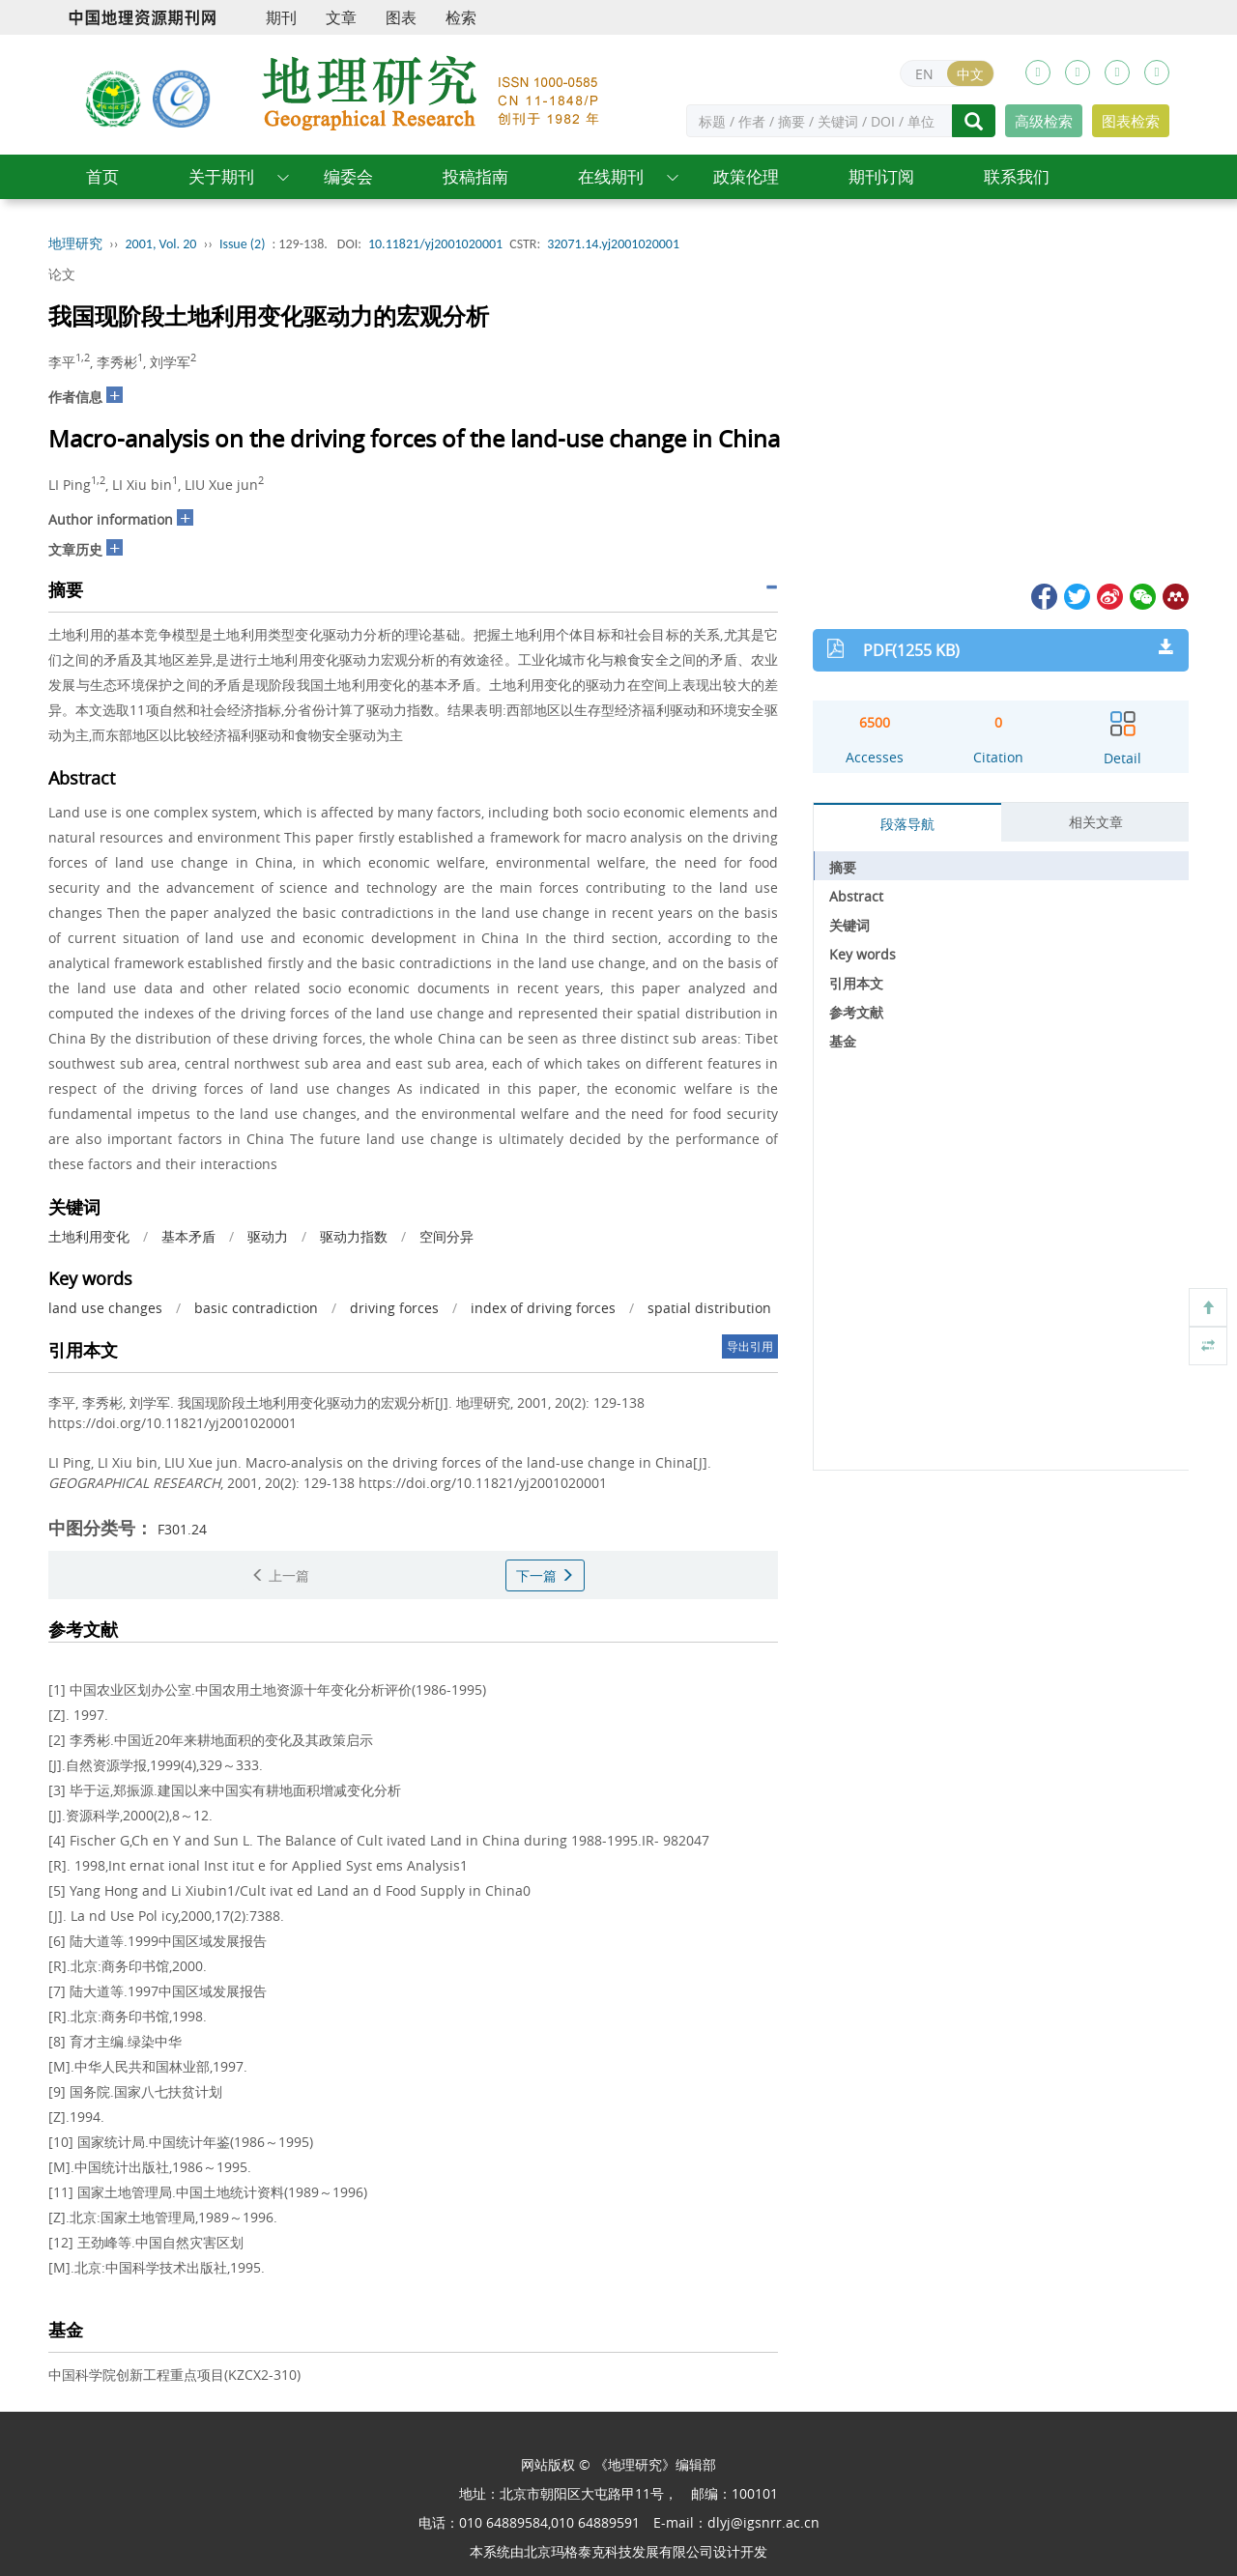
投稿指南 (475, 176)
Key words (862, 954)
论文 (61, 274)
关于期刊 (221, 176)
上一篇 (280, 1575)
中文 (970, 74)
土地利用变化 (88, 1236)
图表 (401, 17)
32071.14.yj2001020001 (613, 244)
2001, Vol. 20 (161, 244)
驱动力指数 (354, 1236)
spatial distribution (709, 1308)
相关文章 (1096, 822)
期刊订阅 (881, 176)
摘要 (842, 867)
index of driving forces (543, 1308)
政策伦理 (746, 176)
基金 (842, 1041)
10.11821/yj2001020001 (435, 244)
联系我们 (1017, 176)
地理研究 (75, 244)
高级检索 (1044, 120)
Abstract (856, 896)
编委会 (348, 176)
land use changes (105, 1308)
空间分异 (446, 1236)
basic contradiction (256, 1308)
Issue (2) (242, 244)
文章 (341, 17)
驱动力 (267, 1236)
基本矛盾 (188, 1236)
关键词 (849, 925)
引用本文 (856, 983)
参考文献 (856, 1012)
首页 (102, 176)
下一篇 (545, 1575)
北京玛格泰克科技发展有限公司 (618, 2551)
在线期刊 (611, 176)
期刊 (281, 17)
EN (924, 74)
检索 (461, 17)
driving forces (394, 1308)
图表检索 (1131, 120)
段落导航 (907, 824)
